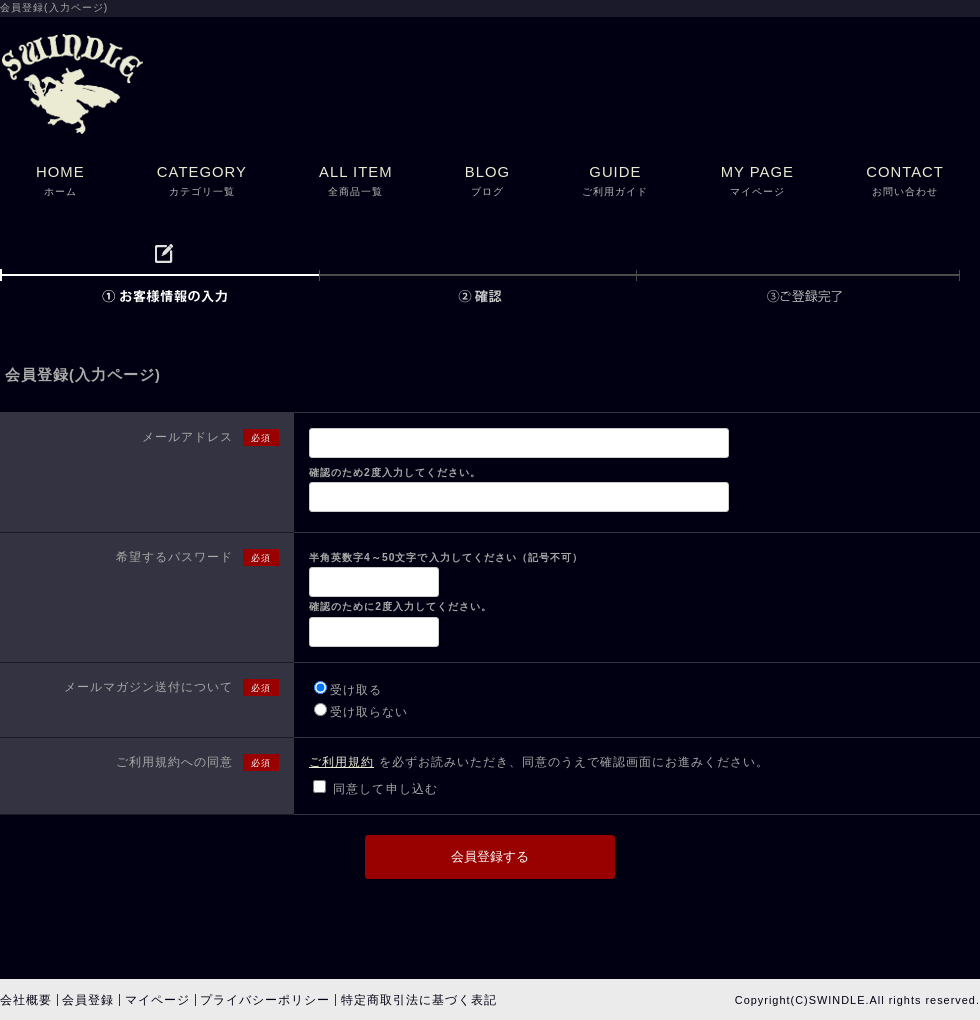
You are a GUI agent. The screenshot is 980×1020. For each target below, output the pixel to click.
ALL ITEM (356, 182)
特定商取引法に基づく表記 (419, 1000)
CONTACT (905, 182)
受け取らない (369, 712)
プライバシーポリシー (265, 1000)
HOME (60, 182)
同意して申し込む (385, 789)
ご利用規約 (341, 762)
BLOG (487, 182)
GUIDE (615, 182)
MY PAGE (758, 182)
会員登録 (88, 1000)
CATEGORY (202, 182)
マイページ (157, 1000)
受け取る (356, 690)
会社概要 (26, 1000)
